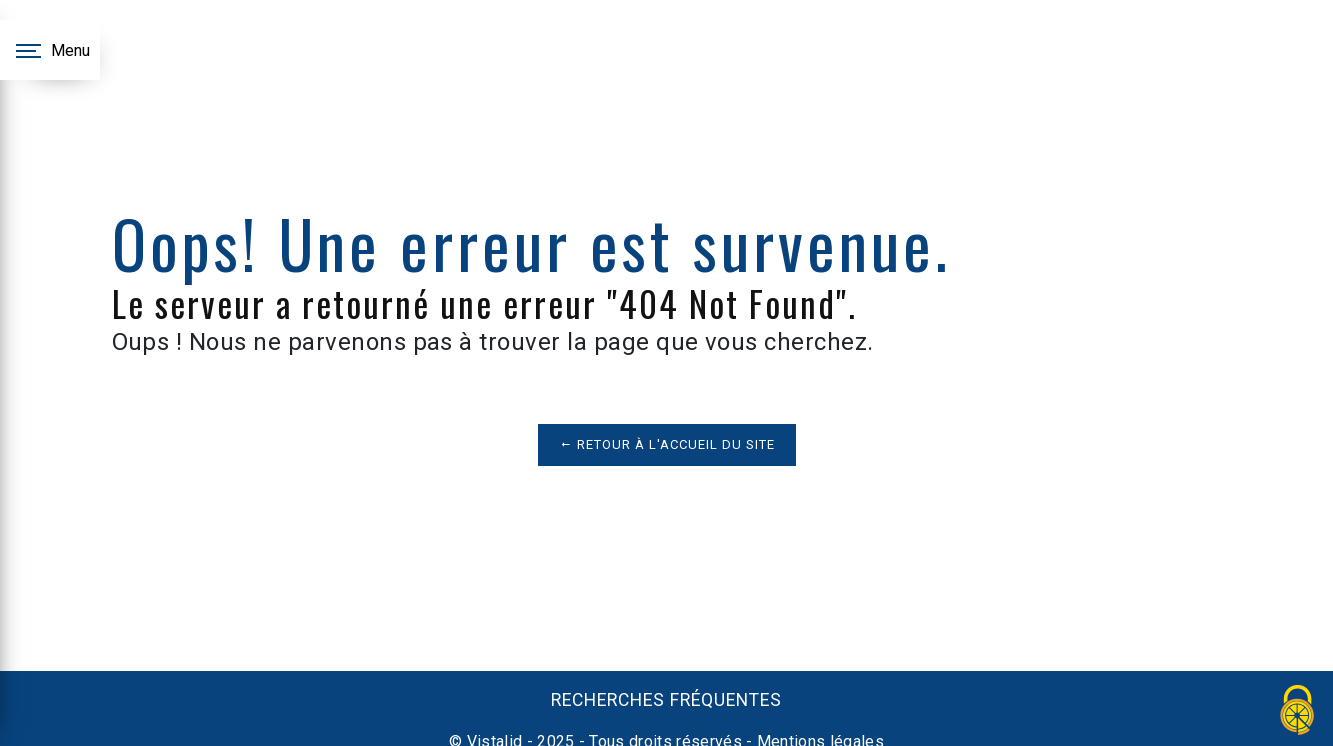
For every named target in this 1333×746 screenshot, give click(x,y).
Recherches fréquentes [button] (666, 700)
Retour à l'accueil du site (667, 444)
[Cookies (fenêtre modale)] (1298, 711)
